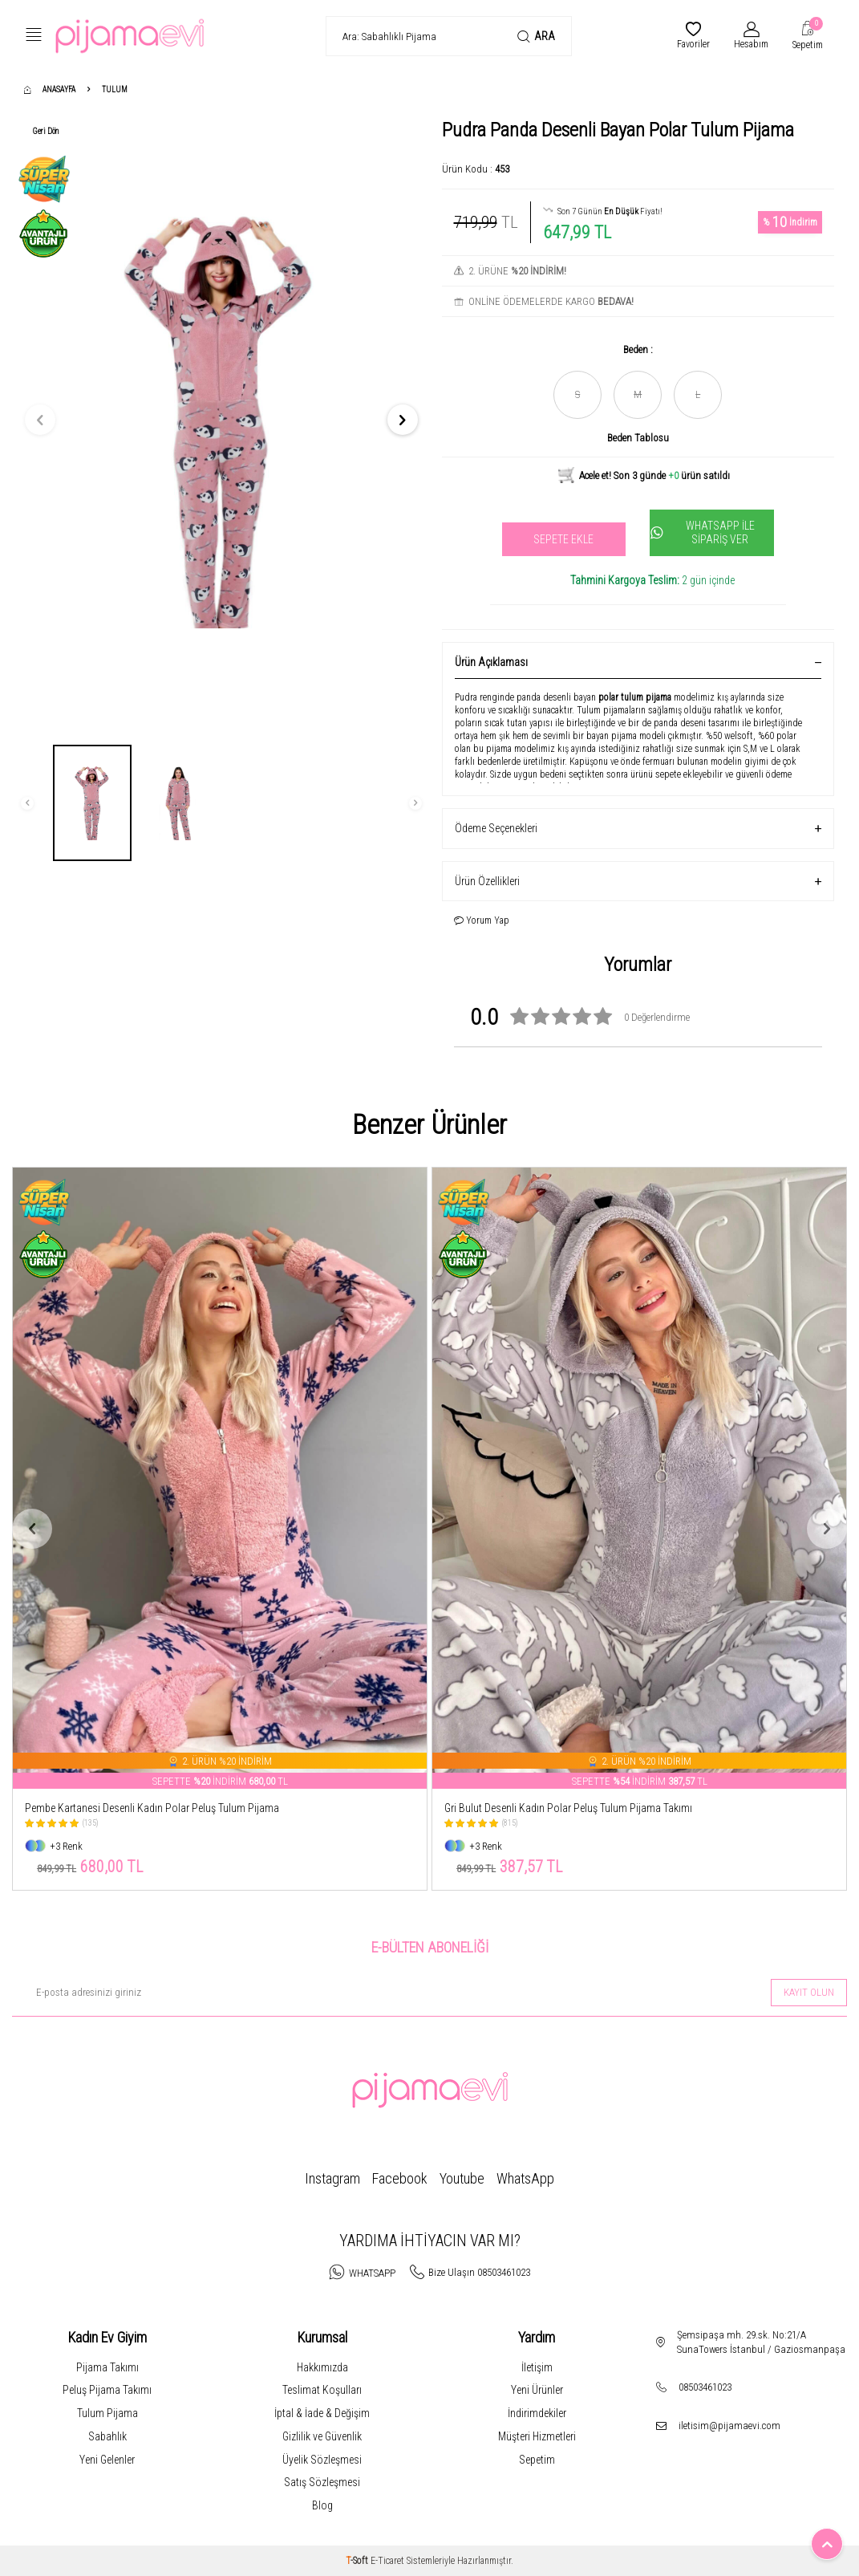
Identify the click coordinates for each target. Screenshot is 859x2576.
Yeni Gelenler (107, 2459)
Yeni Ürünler (537, 2389)
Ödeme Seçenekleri (638, 828)
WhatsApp (525, 2178)
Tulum (115, 89)
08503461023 (705, 2387)
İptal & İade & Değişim (322, 2413)
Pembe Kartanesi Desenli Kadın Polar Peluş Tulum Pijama (152, 1808)
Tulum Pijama (107, 2413)
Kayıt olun (809, 1992)
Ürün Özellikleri (638, 881)
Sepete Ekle (563, 539)
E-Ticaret (387, 2560)
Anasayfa (49, 89)
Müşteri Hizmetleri (537, 2436)
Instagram (332, 2178)
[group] (221, 420)
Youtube (462, 2178)
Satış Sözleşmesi (322, 2482)
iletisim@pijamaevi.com (729, 2426)
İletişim (537, 2367)
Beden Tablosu (638, 438)
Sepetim (537, 2459)
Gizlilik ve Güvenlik (322, 2436)
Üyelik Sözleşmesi (322, 2459)
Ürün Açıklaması (638, 662)
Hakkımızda (322, 2367)
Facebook (399, 2178)
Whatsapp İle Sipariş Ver (702, 532)
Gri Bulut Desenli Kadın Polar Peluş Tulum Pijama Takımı (568, 1808)
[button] (40, 419)
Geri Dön (46, 131)
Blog (322, 2505)
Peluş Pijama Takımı (107, 2389)
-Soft (358, 2560)
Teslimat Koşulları (322, 2389)
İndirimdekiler (537, 2413)
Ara (536, 36)
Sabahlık (107, 2436)
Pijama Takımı (107, 2367)
